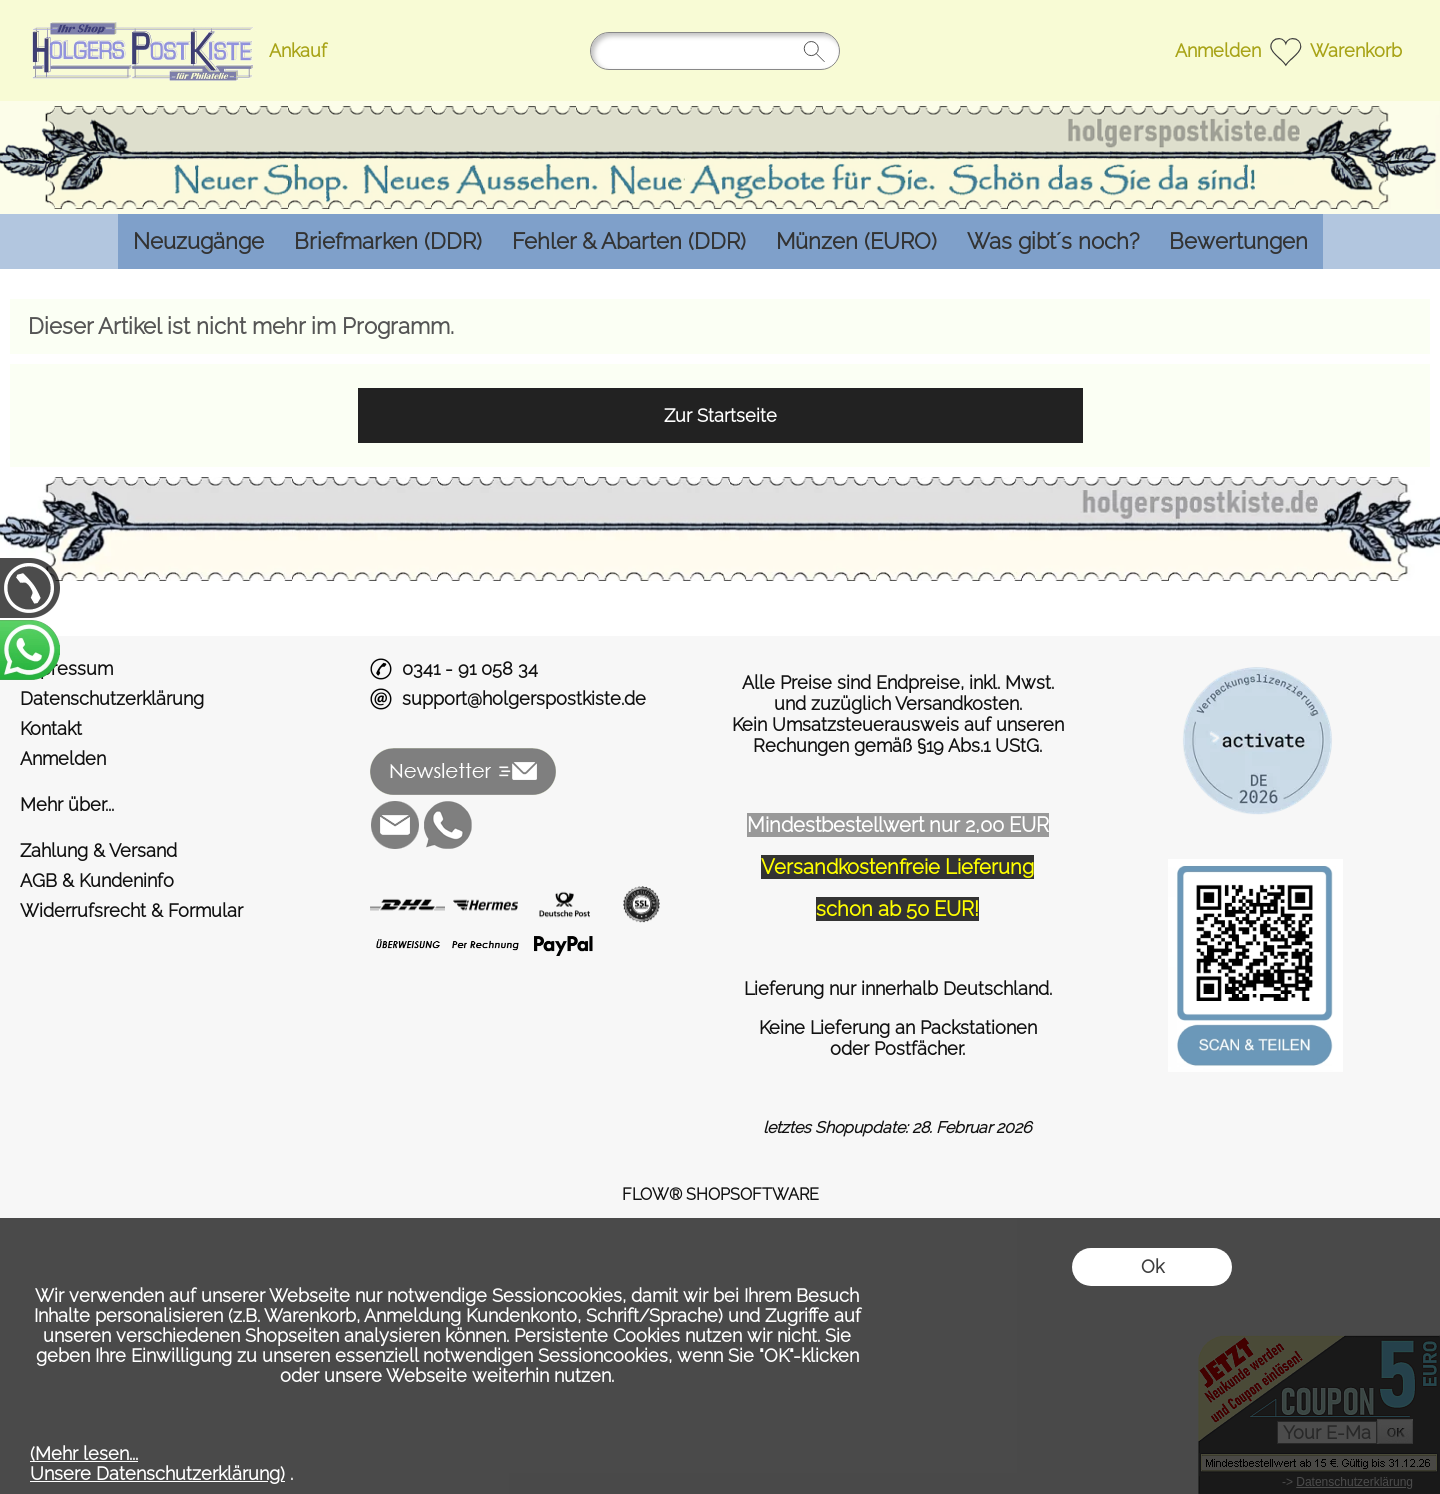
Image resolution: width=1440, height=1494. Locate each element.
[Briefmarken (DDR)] (388, 241)
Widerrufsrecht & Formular (131, 910)
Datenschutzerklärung (112, 698)
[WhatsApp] (448, 825)
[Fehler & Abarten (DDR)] (629, 241)
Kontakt (51, 728)
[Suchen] (715, 51)
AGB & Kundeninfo (97, 880)
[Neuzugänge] (198, 241)
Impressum (66, 668)
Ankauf (298, 50)
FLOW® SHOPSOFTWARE (720, 1194)
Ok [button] (1152, 1266)
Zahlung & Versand (98, 850)
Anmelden (1218, 50)
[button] (463, 772)
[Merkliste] (1285, 50)
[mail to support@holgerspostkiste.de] (395, 825)
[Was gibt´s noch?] (1053, 241)
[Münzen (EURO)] (856, 241)
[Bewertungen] (1238, 241)
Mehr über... (67, 804)
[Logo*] (139, 21)
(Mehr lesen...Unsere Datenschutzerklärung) (157, 1463)
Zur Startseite (720, 415)
